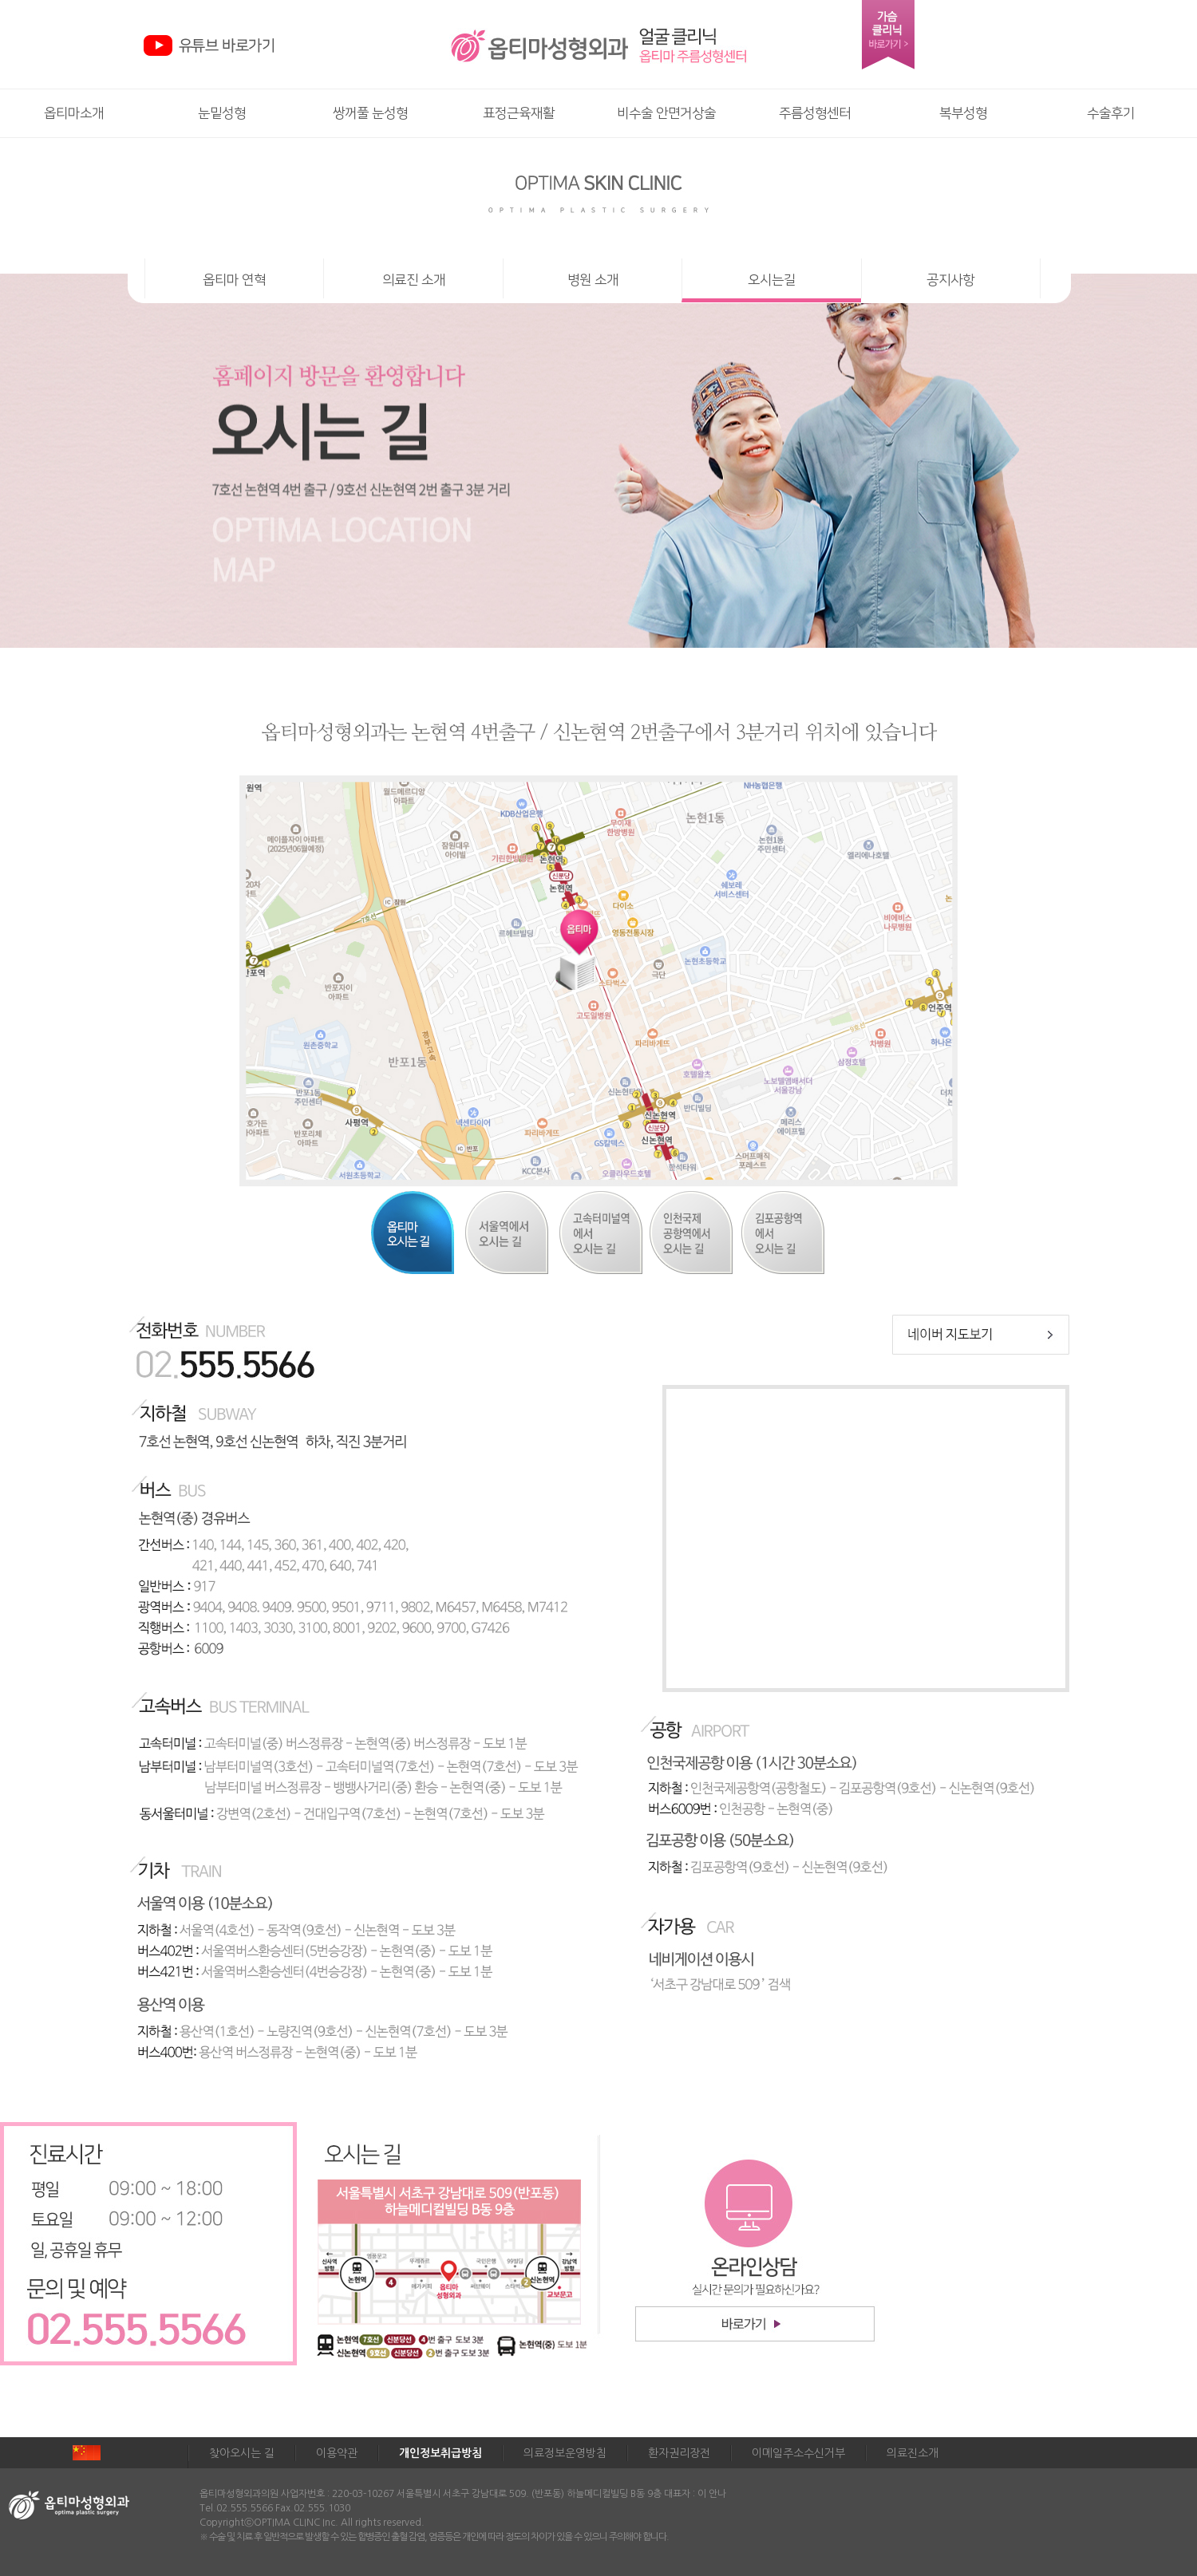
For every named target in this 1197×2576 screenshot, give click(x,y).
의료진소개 (912, 2453)
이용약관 (337, 2453)
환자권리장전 (679, 2453)
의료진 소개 (413, 280)
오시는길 (772, 280)
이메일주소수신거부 (798, 2453)
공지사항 (950, 280)
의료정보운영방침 (564, 2453)
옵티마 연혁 (234, 280)
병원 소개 (592, 280)
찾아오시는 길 (242, 2453)
